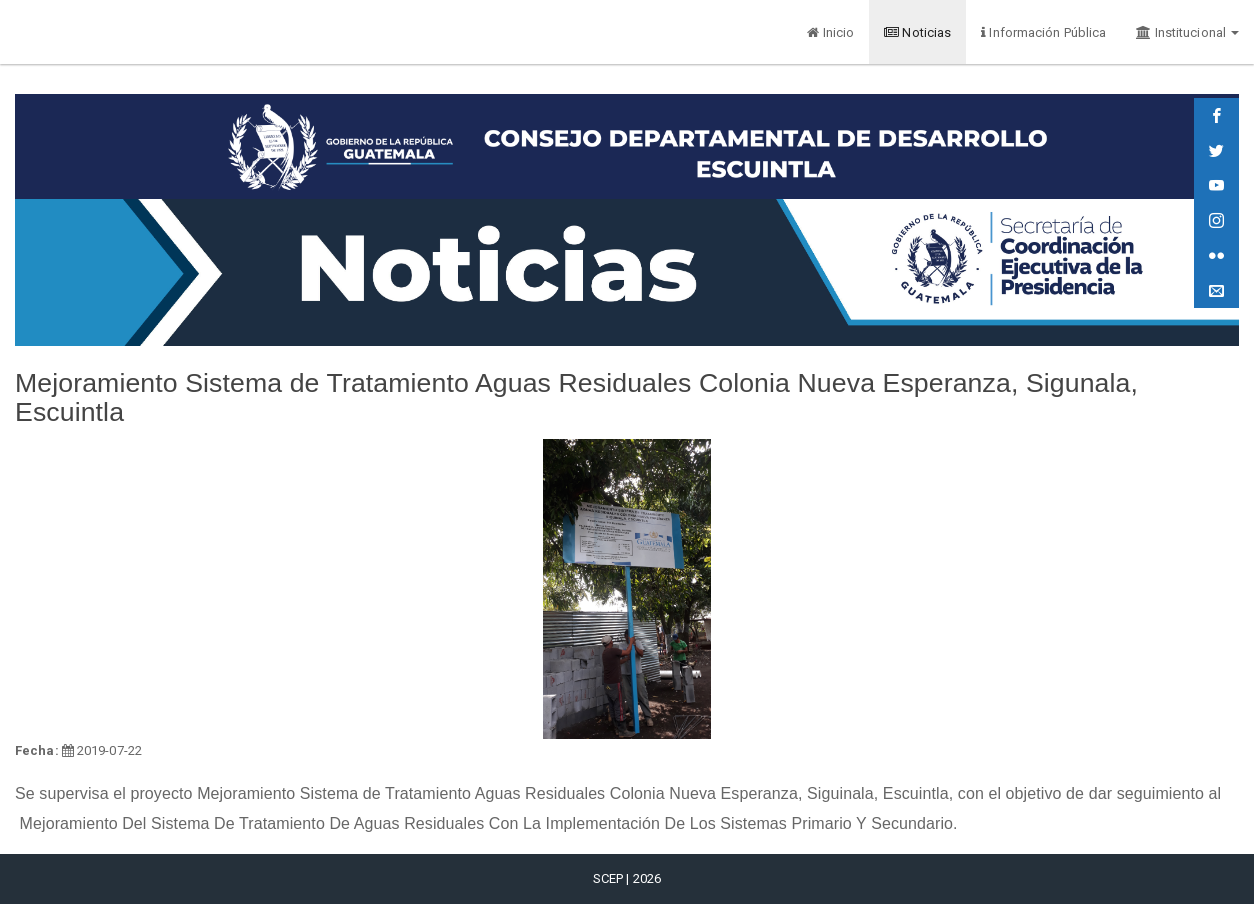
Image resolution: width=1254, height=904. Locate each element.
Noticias (917, 32)
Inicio (830, 32)
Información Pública (1043, 32)
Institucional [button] (1187, 32)
